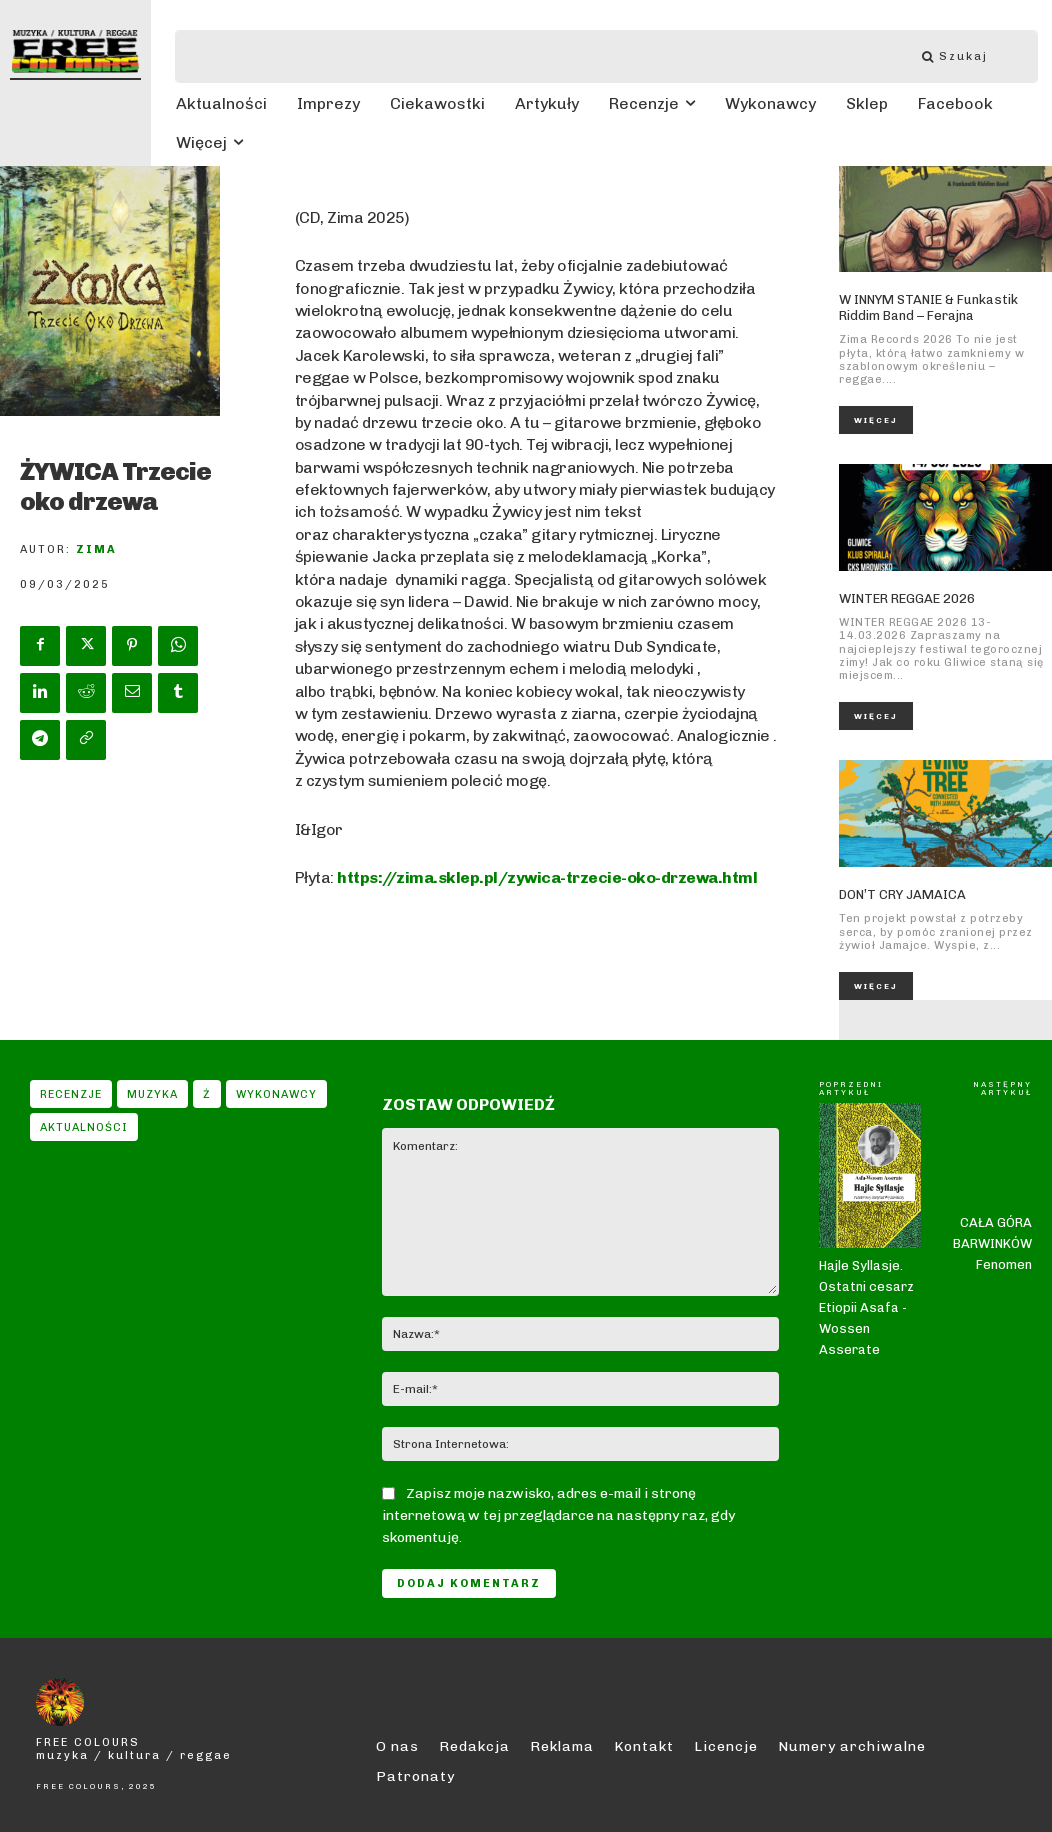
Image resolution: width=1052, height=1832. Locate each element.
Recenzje (71, 1094)
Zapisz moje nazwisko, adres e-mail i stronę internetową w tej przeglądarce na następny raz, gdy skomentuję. (558, 1515)
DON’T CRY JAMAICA (902, 894)
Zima (96, 549)
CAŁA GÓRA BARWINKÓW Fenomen (992, 1197)
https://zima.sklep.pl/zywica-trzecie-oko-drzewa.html (547, 877)
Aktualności (84, 1127)
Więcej (876, 420)
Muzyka (152, 1094)
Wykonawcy (276, 1094)
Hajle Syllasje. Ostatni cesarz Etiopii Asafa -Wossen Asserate (866, 1176)
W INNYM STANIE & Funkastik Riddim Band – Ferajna (928, 307)
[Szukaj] (965, 56)
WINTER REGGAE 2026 (907, 598)
